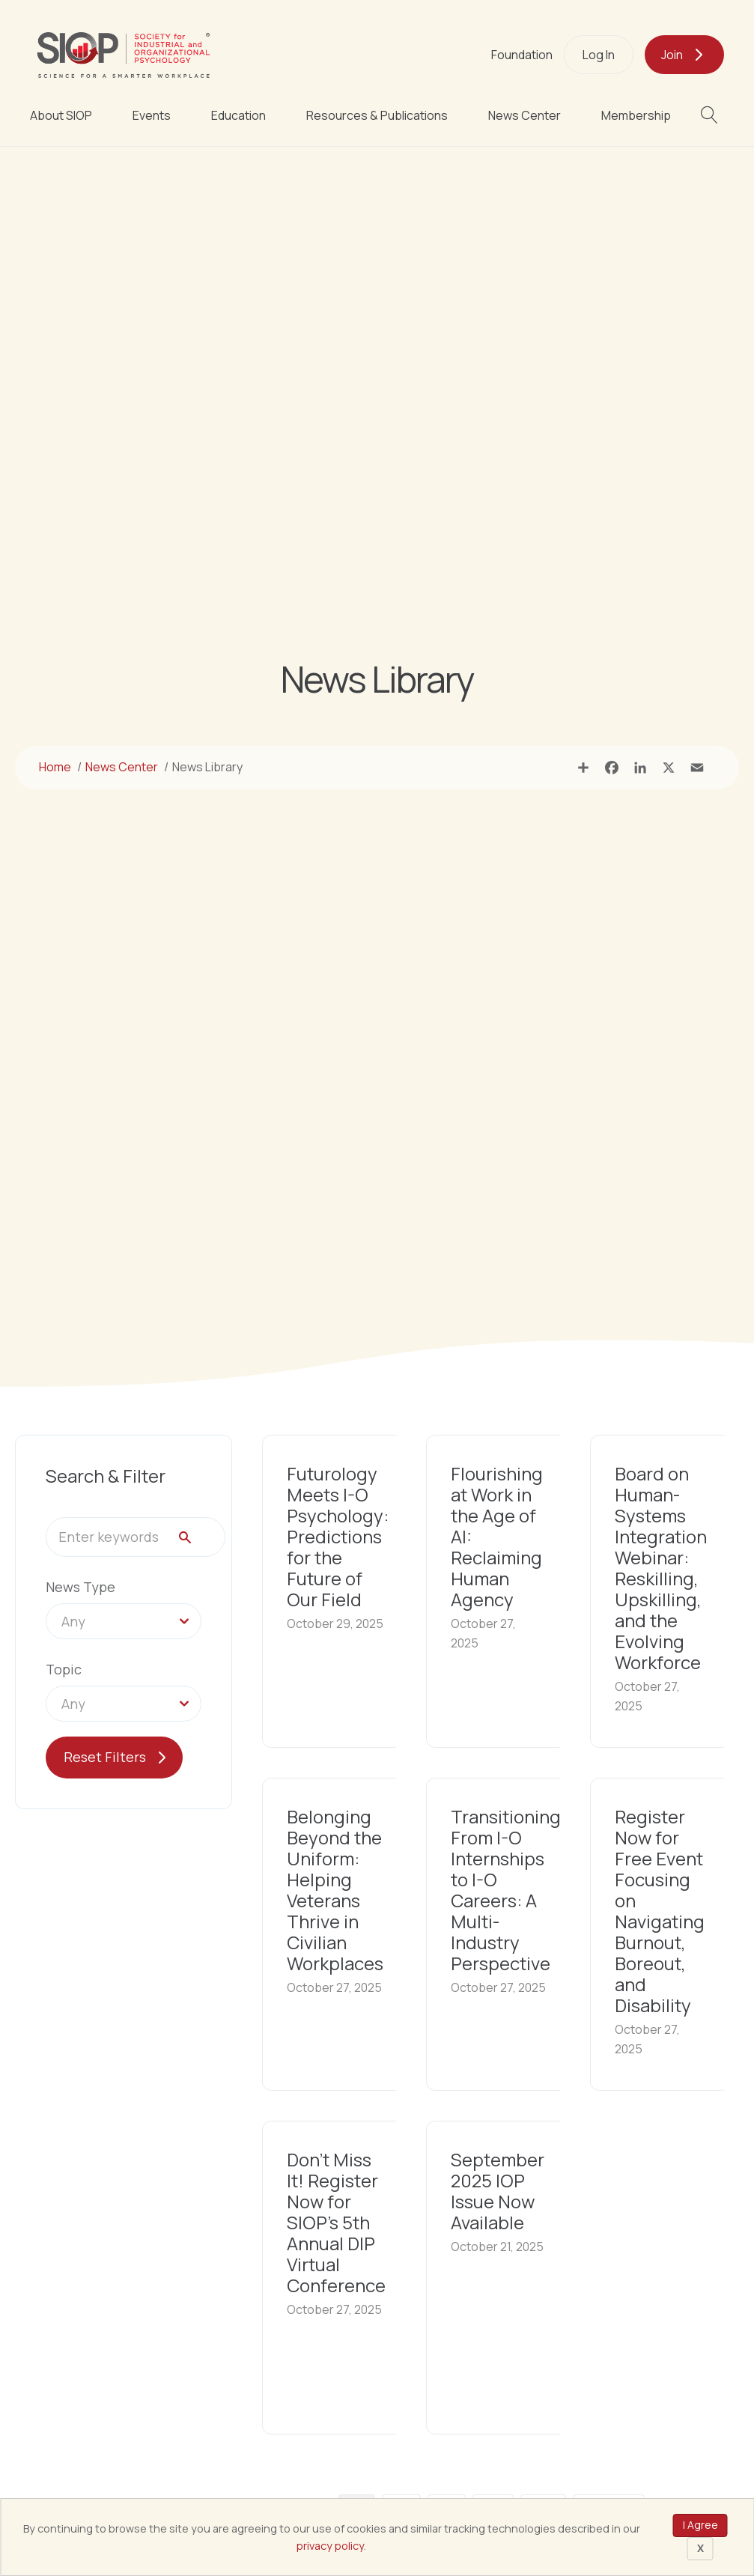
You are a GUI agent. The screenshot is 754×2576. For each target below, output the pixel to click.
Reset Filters (105, 1757)
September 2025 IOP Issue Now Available (497, 2191)
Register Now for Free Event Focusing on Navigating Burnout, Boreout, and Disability (660, 1910)
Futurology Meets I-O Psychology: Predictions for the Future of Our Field (338, 1536)
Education (238, 115)
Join (672, 54)
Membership (636, 115)
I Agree (700, 2525)
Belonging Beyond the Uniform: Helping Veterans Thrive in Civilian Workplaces (335, 1889)
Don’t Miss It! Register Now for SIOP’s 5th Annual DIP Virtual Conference (336, 2222)
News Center (524, 115)
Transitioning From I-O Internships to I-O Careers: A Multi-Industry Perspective (506, 1889)
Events (152, 115)
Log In (599, 54)
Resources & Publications (377, 115)
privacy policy (330, 2546)
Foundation (522, 54)
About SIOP (61, 115)
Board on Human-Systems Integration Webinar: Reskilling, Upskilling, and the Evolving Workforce (661, 1567)
